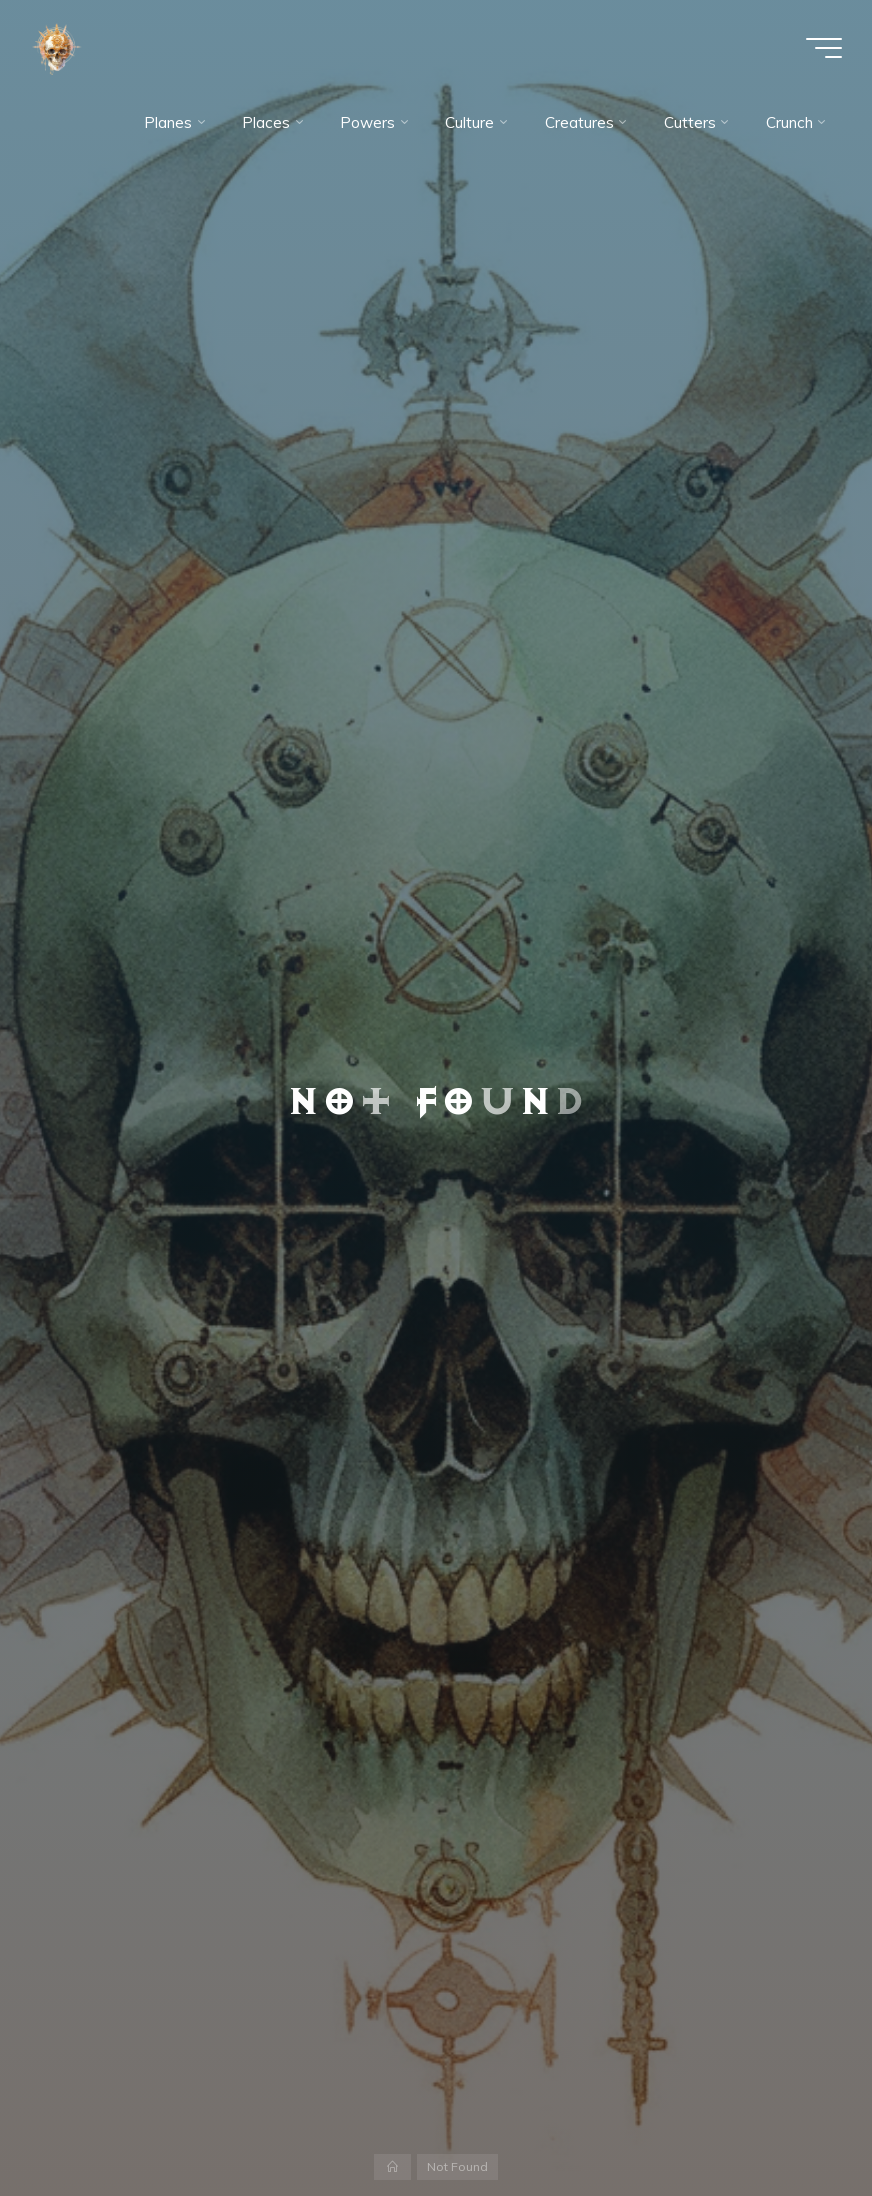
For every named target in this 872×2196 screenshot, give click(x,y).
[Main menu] (824, 48)
